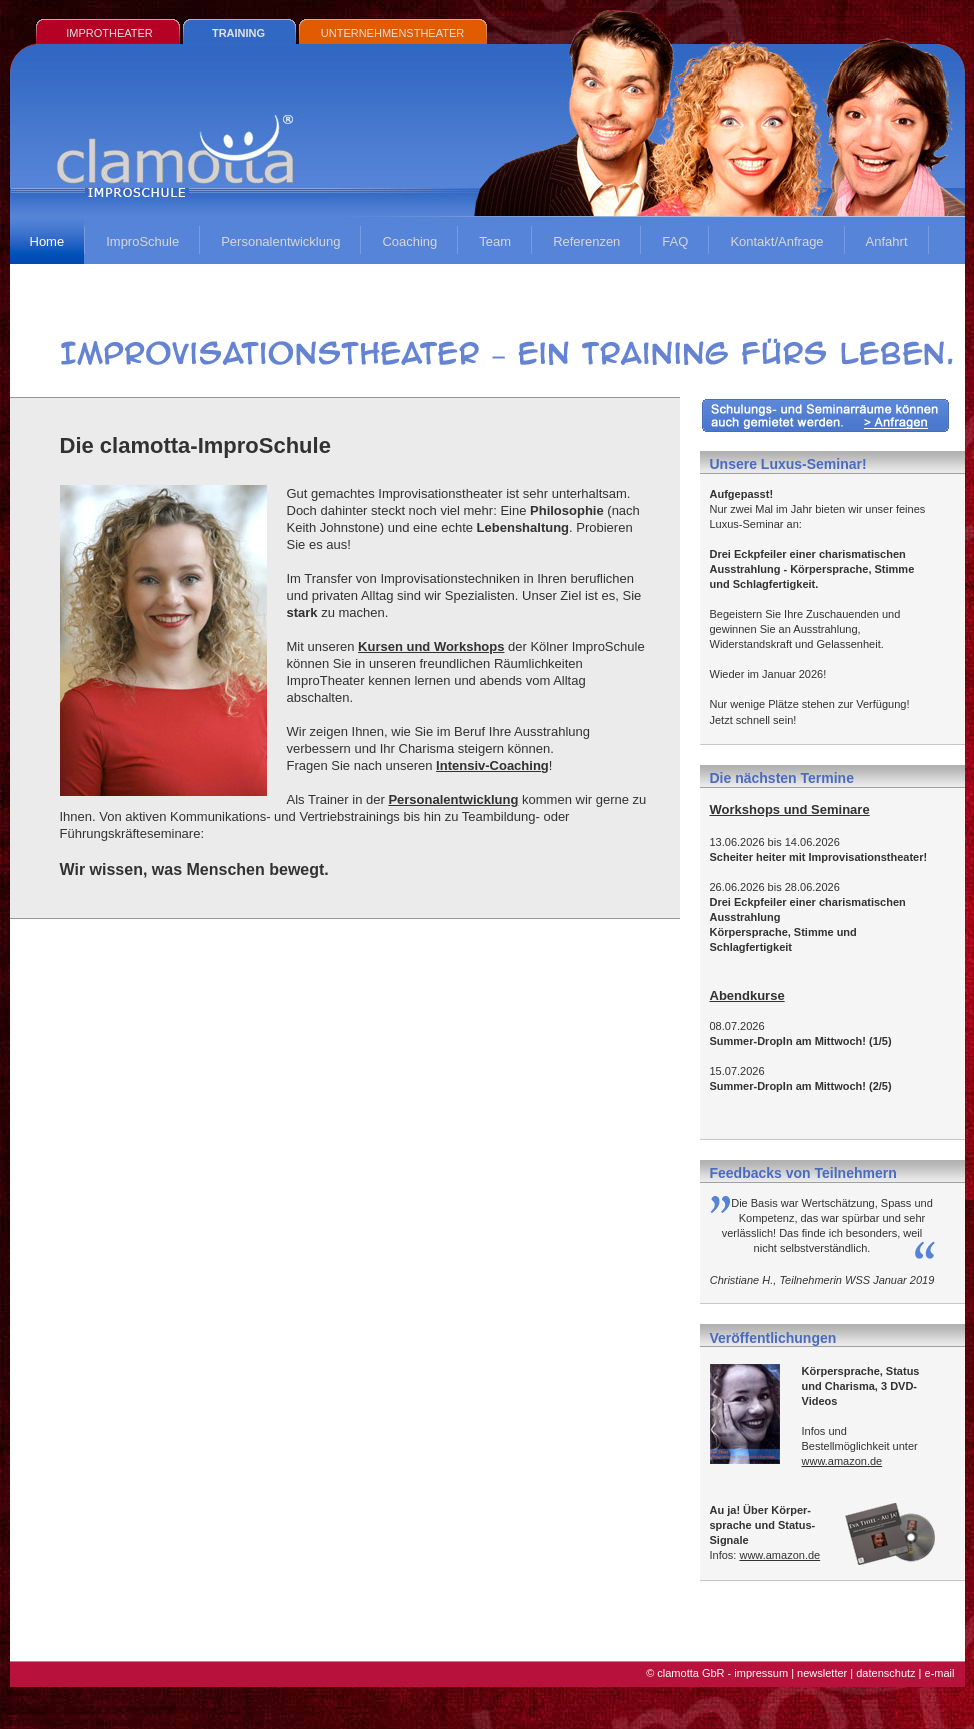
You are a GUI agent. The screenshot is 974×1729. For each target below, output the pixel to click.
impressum (761, 1673)
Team (495, 241)
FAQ (675, 241)
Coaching (409, 241)
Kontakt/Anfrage (776, 241)
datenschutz (885, 1673)
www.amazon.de (842, 1461)
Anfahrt (887, 241)
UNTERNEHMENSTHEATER (392, 33)
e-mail (940, 1673)
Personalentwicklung (280, 241)
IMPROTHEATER (109, 33)
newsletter (822, 1673)
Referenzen (586, 241)
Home (47, 241)
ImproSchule (142, 241)
